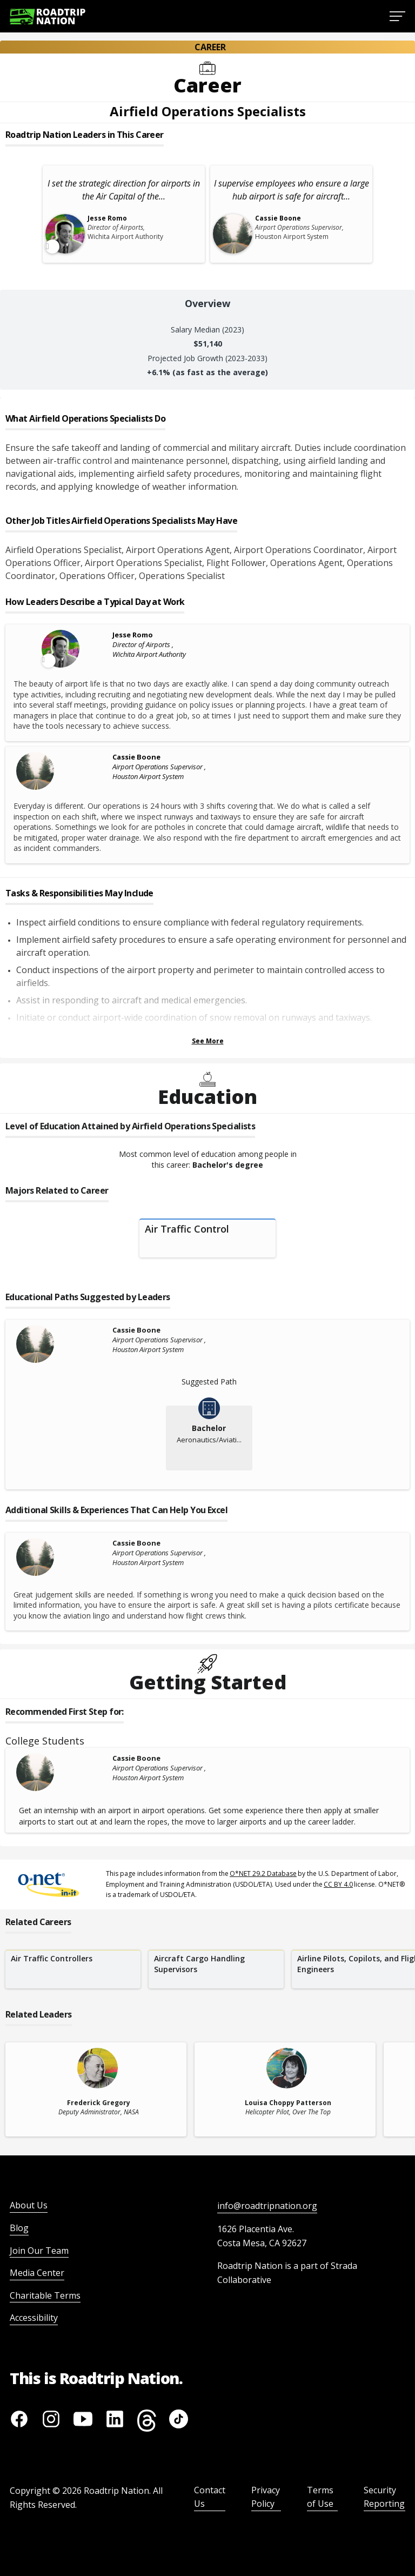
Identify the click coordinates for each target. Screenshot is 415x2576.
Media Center (37, 2273)
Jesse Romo (132, 635)
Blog (19, 2228)
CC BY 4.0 (338, 1884)
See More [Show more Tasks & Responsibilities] (208, 1041)
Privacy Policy (265, 2497)
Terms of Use (320, 2497)
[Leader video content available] (61, 649)
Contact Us (209, 2497)
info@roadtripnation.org (267, 2206)
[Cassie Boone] (61, 771)
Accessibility (34, 2318)
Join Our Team (39, 2251)
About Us (29, 2205)
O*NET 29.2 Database (263, 1873)
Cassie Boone (136, 757)
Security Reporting (384, 2497)
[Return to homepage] (47, 16)
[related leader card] (95, 2089)
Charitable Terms (45, 2295)
